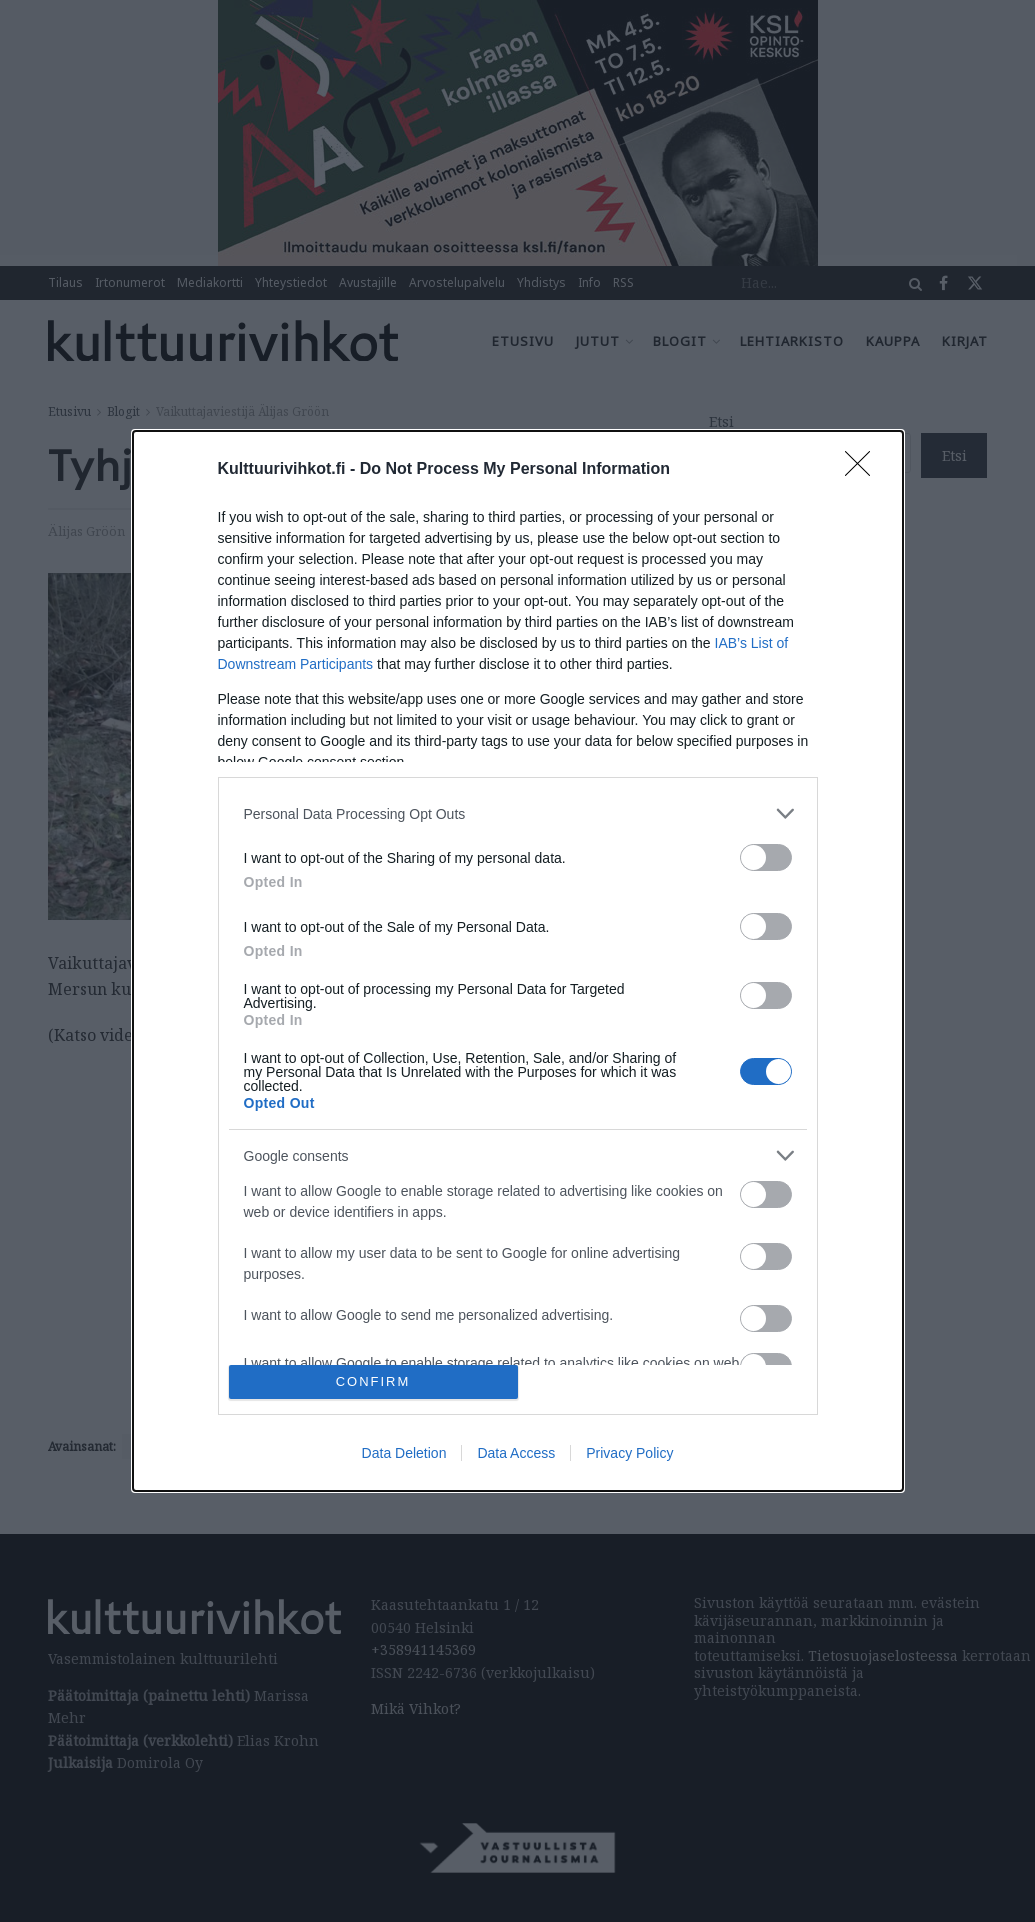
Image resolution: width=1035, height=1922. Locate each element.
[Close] (864, 470)
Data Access (516, 1453)
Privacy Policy (629, 1453)
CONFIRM (373, 1381)
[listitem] (518, 813)
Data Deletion (404, 1453)
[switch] (766, 857)
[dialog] (518, 961)
